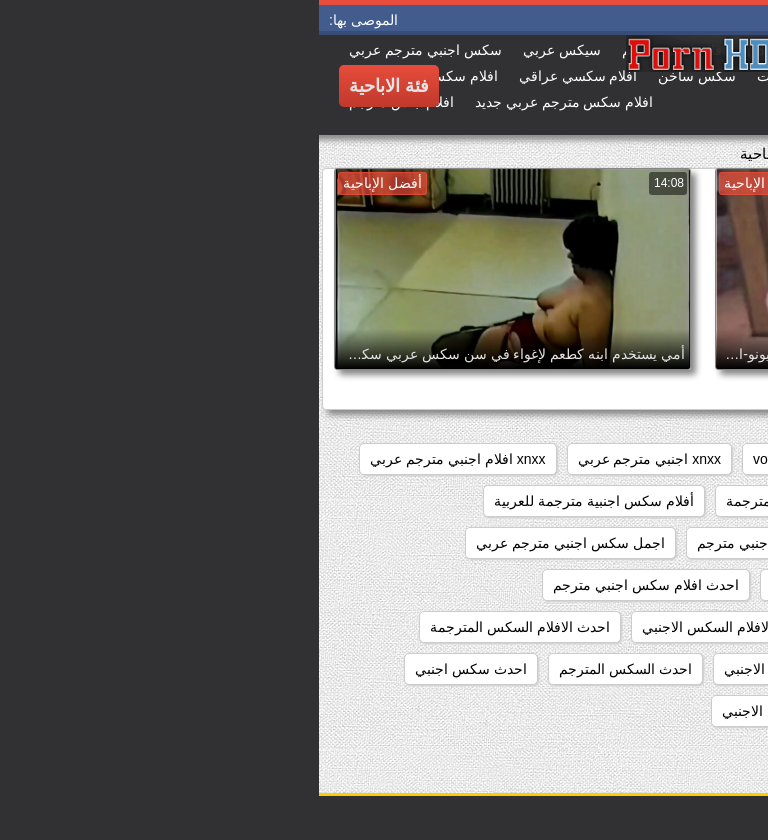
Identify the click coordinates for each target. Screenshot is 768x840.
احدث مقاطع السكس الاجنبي (487, 711)
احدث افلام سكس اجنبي (524, 585)
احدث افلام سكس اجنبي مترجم (327, 585)
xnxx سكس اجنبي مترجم (669, 501)
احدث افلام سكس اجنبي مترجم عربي (633, 627)
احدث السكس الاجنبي (469, 669)
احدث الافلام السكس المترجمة (201, 627)
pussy (610, 459)
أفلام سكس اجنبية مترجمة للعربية (275, 501)
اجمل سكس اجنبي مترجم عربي (251, 543)
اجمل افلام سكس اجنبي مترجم (470, 543)
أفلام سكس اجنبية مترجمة (485, 501)
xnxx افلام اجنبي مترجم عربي (138, 459)
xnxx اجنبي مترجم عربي (330, 459)
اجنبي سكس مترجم (685, 585)
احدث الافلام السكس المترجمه (654, 669)
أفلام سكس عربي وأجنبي (669, 543)
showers (534, 459)
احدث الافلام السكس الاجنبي (407, 627)
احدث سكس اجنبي (152, 669)
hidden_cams (702, 459)
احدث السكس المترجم (306, 669)
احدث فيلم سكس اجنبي (673, 711)
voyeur (455, 459)
